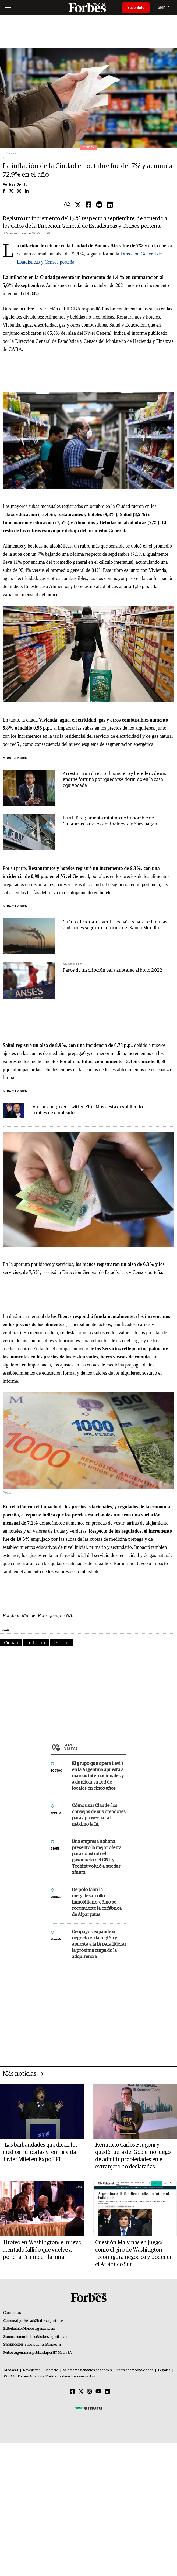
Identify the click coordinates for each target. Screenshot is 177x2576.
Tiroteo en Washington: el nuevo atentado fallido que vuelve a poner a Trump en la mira (42, 2250)
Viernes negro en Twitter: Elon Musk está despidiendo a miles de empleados (88, 1110)
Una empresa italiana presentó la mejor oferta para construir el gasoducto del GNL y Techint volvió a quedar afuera (96, 1857)
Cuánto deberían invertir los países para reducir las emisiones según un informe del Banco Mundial (115, 925)
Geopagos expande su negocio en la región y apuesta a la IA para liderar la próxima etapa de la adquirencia (99, 1944)
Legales (164, 2370)
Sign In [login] (164, 7)
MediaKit (11, 2370)
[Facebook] (72, 2392)
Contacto (51, 2370)
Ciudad (11, 1642)
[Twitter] (81, 2392)
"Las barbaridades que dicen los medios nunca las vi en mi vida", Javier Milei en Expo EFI (41, 2152)
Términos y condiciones (134, 2370)
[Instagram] (89, 2392)
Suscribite (135, 7)
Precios (61, 1642)
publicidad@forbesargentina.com (43, 2321)
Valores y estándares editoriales (87, 2370)
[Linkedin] (107, 2392)
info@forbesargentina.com (35, 2329)
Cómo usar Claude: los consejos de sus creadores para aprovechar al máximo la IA (99, 1815)
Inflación (36, 1642)
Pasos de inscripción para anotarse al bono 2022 (112, 970)
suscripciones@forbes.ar (43, 2344)
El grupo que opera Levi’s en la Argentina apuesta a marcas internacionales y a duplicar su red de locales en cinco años (98, 1776)
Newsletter (31, 2370)
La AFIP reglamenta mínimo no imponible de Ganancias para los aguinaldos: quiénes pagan (110, 821)
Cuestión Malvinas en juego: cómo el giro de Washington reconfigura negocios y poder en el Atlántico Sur (134, 2253)
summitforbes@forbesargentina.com (42, 2337)
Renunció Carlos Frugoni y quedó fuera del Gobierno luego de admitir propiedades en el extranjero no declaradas (133, 2156)
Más (95, 1746)
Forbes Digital (16, 184)
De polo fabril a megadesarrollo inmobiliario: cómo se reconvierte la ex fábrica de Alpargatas (97, 1902)
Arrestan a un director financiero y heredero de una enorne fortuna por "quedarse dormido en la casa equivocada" (115, 779)
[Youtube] (98, 2392)
